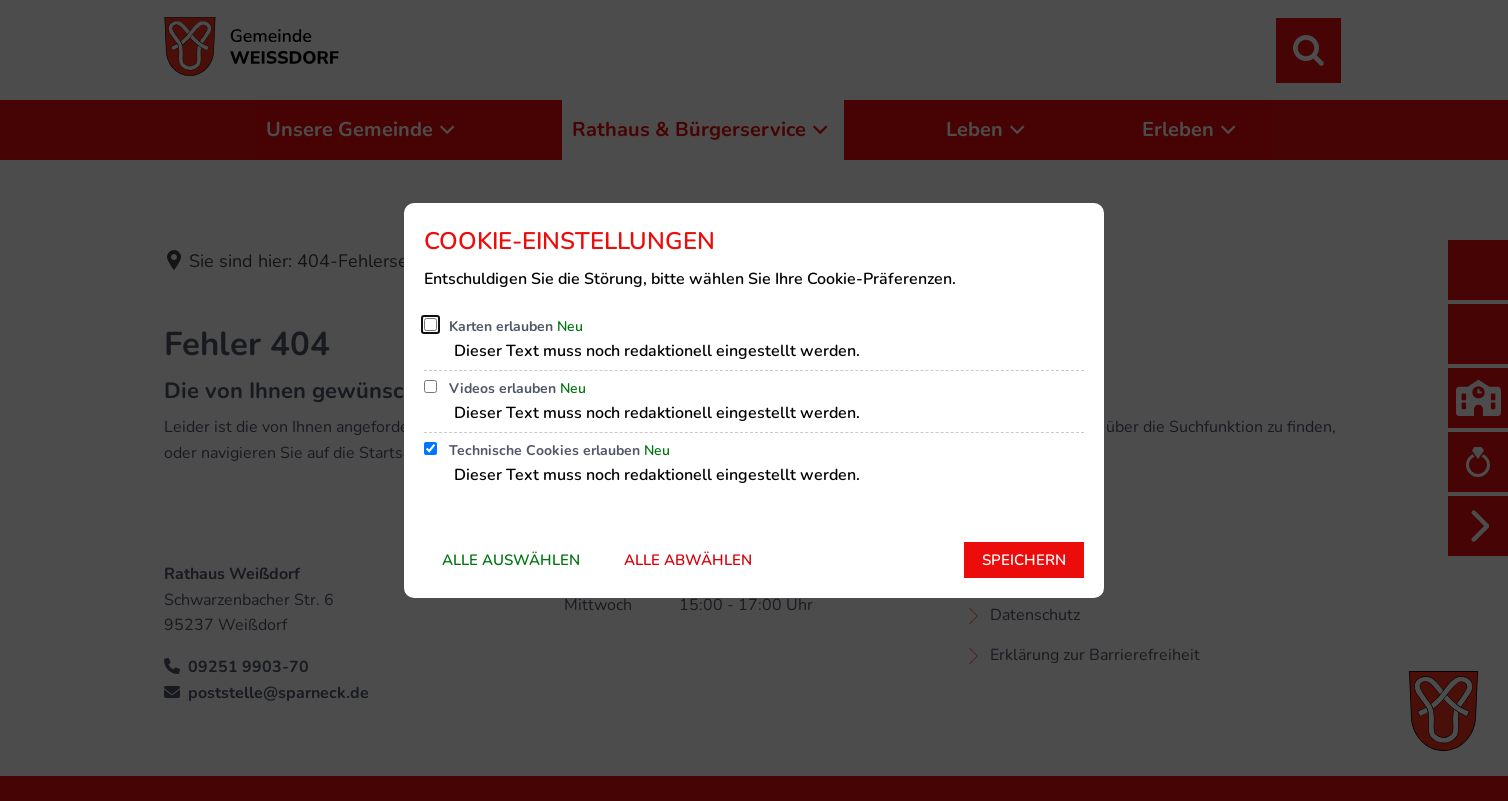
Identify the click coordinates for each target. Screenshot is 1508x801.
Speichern (1024, 560)
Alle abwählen (688, 560)
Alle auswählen (511, 560)
